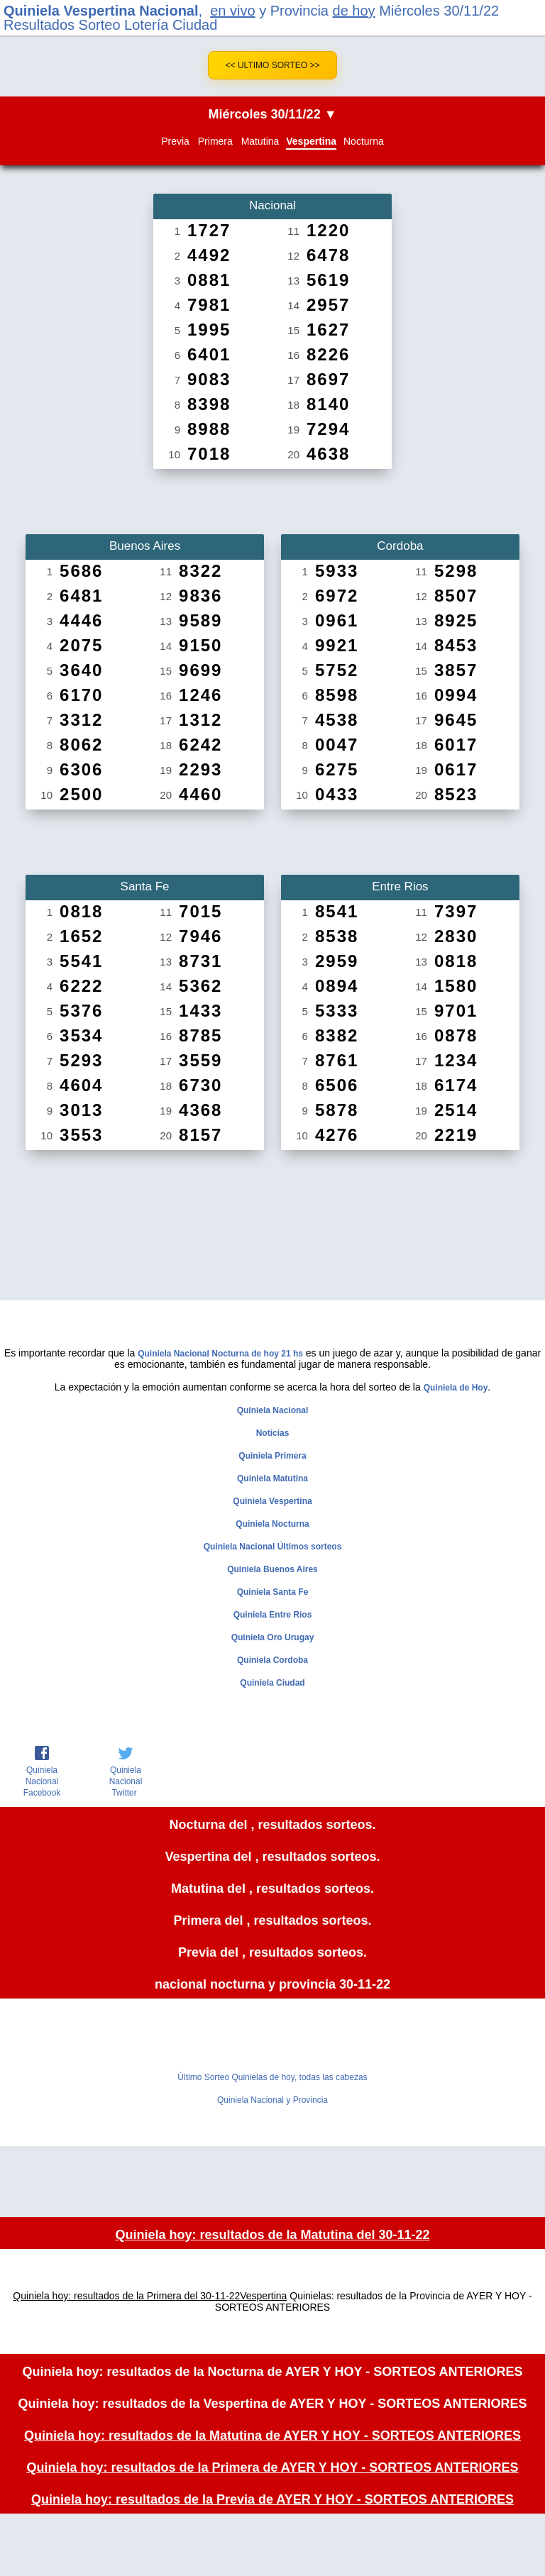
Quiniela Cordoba (272, 1660)
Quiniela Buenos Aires (272, 1569)
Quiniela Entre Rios (272, 1615)
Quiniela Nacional (273, 1410)
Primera (215, 141)
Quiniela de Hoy (456, 1388)
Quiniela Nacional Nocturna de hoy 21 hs (220, 1354)
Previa (175, 141)
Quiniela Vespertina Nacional (101, 10)
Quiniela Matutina (272, 1478)
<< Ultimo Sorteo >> (273, 65)
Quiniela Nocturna (272, 1524)
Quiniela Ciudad (272, 1683)
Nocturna (363, 141)
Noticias (273, 1433)
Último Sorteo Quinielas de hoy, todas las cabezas (272, 2077)
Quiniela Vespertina (272, 1501)
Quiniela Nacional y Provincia (272, 2100)
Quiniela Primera (272, 1456)
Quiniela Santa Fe (273, 1592)
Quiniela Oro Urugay (272, 1637)
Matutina (260, 141)
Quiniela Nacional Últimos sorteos (273, 1547)
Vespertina (311, 141)
